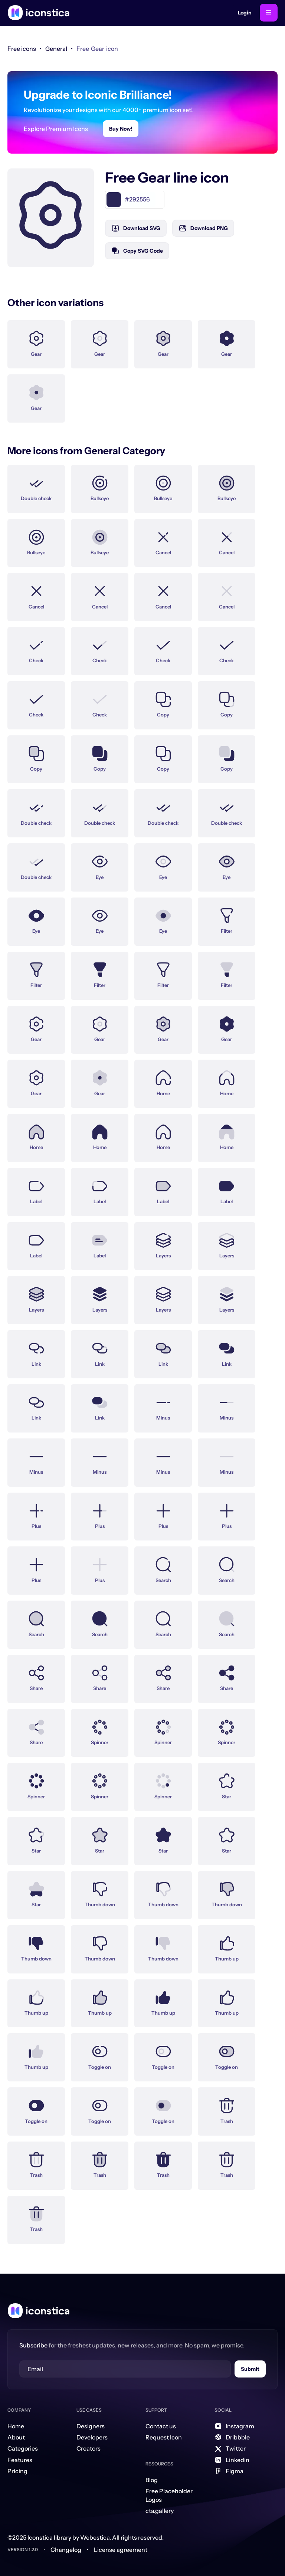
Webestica (94, 2537)
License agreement (120, 2549)
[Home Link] (38, 2310)
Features (19, 2460)
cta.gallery (159, 2510)
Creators (88, 2448)
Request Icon (163, 2437)
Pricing (17, 2471)
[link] (56, 49)
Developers (92, 2437)
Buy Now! (120, 128)
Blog (151, 2480)
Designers (90, 2426)
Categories (22, 2448)
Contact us (160, 2426)
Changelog (65, 2549)
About (16, 2437)
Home (15, 2426)
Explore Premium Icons (56, 128)
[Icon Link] (36, 340)
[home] (38, 12)
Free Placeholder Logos (169, 2495)
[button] (269, 13)
